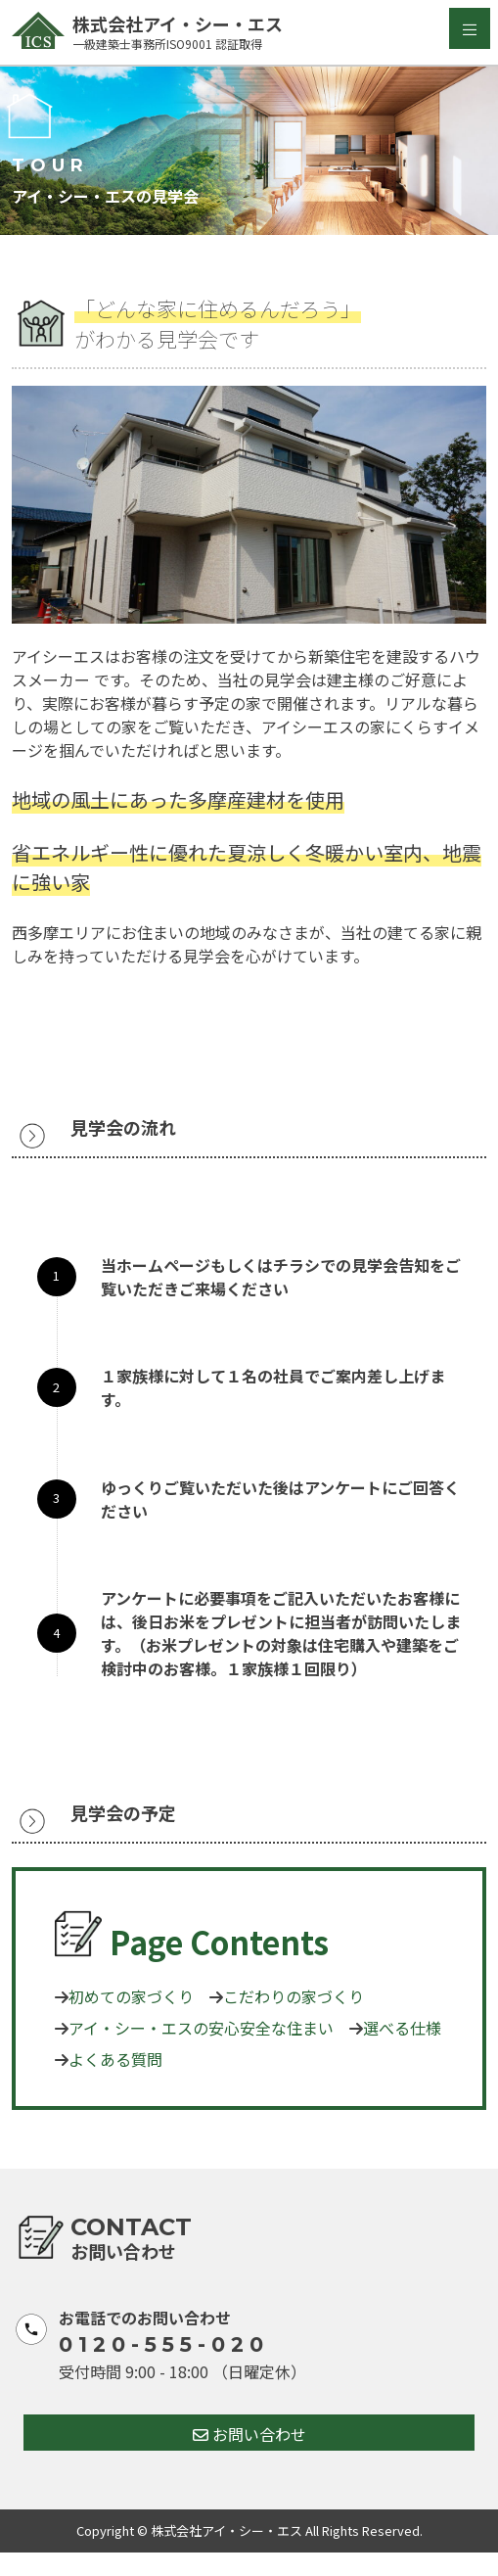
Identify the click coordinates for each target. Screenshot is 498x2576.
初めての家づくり (131, 1996)
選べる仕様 (402, 2027)
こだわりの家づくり (293, 1996)
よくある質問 (115, 2059)
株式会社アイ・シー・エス (159, 32)
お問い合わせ (249, 2434)
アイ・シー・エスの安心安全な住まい (201, 2027)
